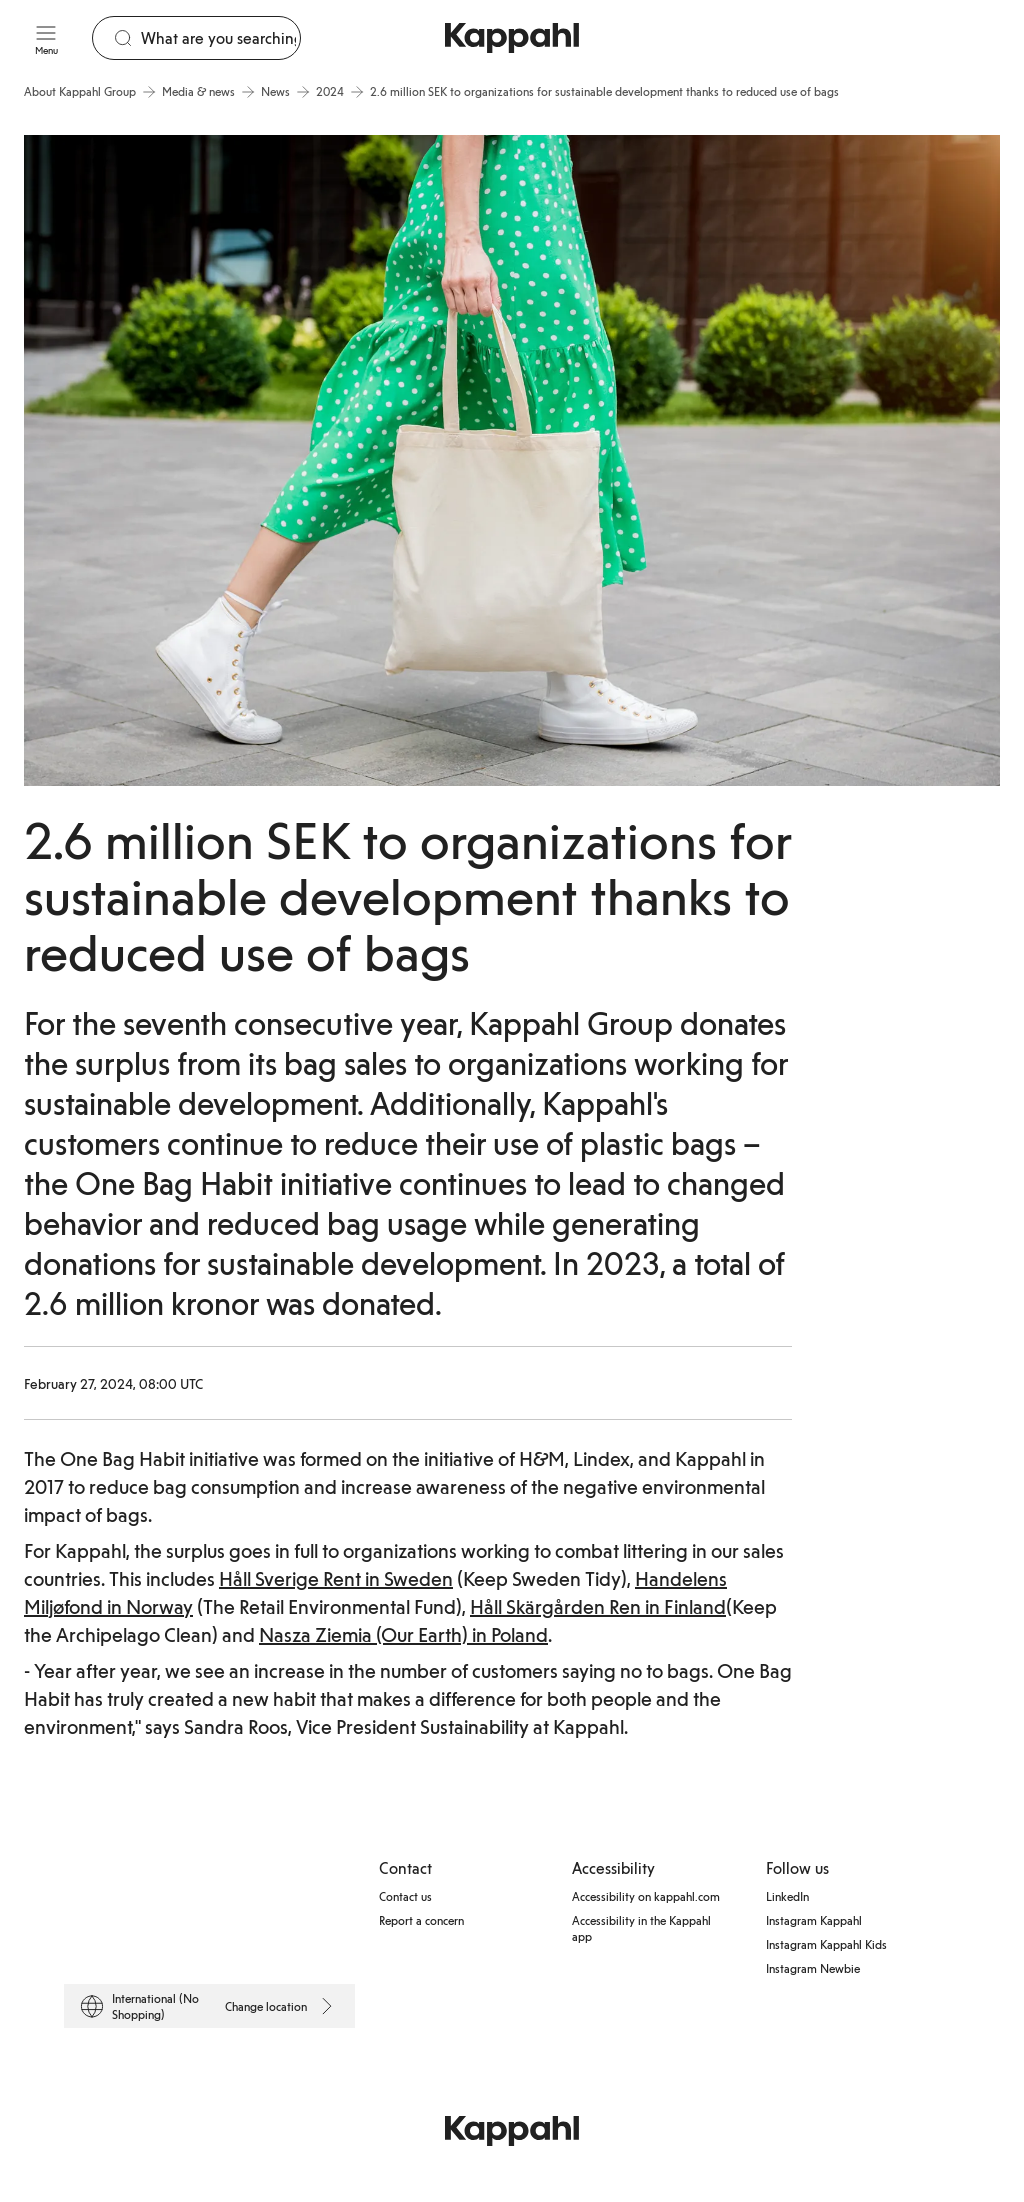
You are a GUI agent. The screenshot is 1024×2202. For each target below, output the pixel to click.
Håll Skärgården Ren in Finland (598, 1606)
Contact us (405, 1896)
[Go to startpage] (512, 38)
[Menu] (46, 38)
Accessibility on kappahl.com (646, 1896)
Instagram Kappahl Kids (826, 1944)
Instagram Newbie (813, 1968)
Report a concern (421, 1920)
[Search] (220, 38)
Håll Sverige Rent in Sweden (336, 1578)
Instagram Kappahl (814, 1920)
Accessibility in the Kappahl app (641, 1928)
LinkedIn (787, 1896)
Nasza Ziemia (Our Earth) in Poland (403, 1634)
